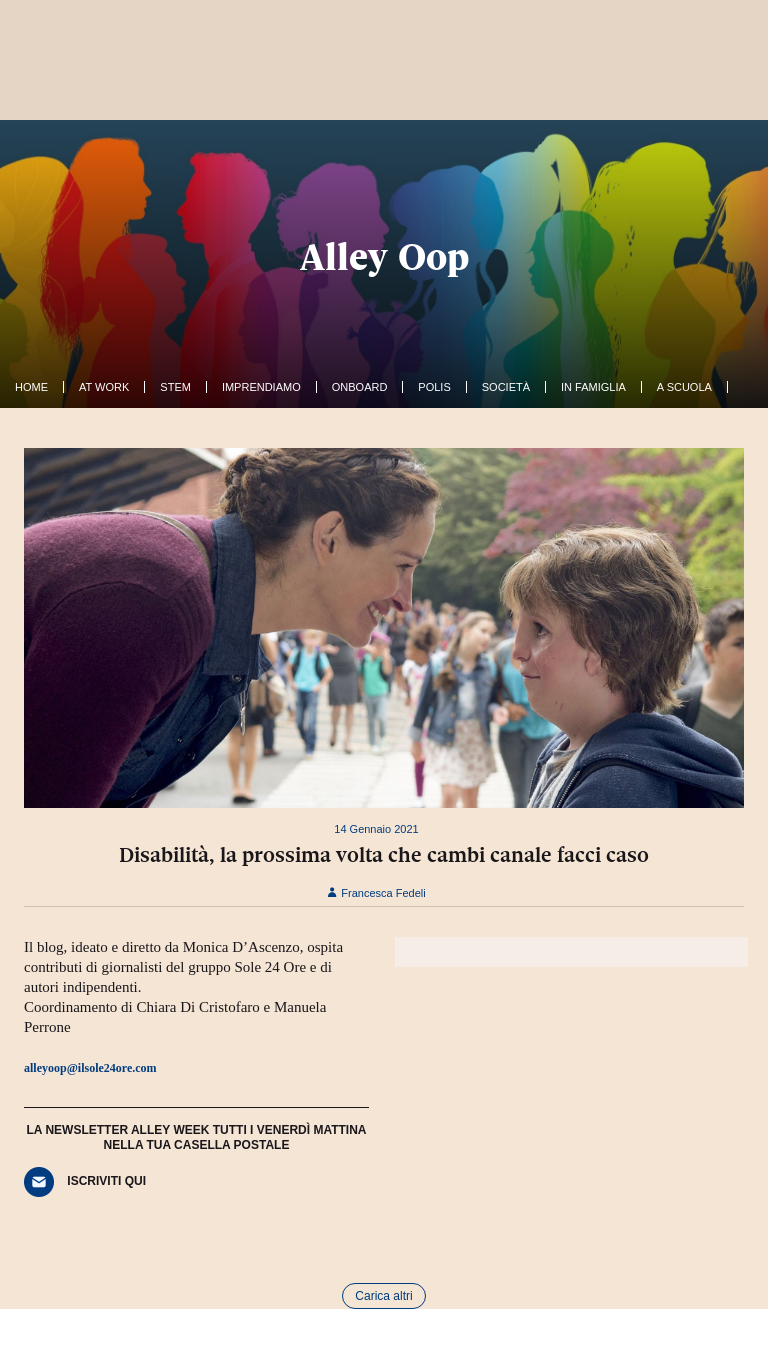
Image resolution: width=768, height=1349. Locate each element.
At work (104, 387)
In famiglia (593, 387)
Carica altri (383, 1296)
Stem (175, 387)
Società (506, 387)
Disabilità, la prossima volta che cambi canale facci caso (384, 855)
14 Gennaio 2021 (376, 829)
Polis (434, 387)
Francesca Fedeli (376, 893)
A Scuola (684, 387)
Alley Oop (384, 256)
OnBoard (360, 387)
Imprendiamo (261, 387)
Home (31, 387)
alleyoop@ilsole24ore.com (90, 1068)
